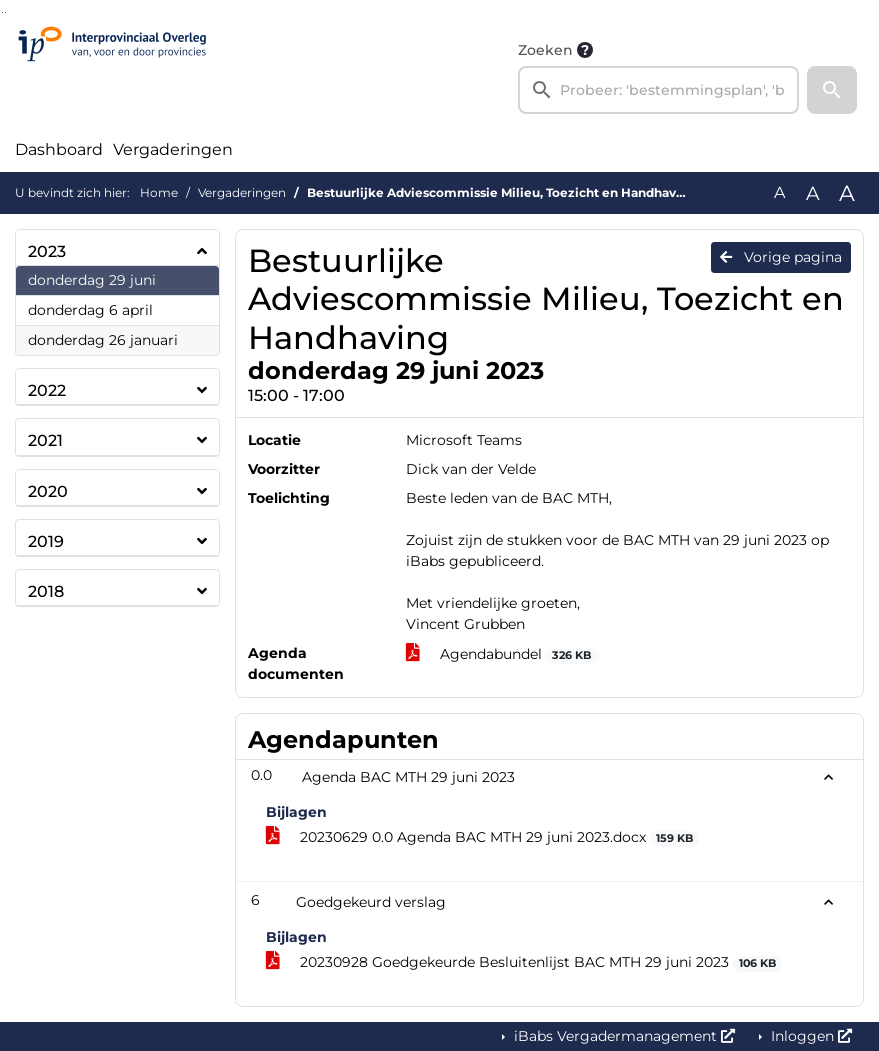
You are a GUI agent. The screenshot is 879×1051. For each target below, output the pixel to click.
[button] (832, 90)
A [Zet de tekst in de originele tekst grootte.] (779, 192)
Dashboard (59, 149)
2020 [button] (48, 491)
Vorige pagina (781, 257)
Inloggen (809, 1036)
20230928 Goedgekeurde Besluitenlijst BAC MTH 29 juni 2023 (524, 962)
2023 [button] (47, 251)
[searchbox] (658, 90)
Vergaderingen (173, 149)
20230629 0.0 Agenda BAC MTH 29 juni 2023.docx (483, 837)
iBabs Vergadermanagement (622, 1036)
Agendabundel (502, 654)
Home (159, 192)
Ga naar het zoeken (2, 12)
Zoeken (545, 50)
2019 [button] (46, 541)
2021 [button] (45, 440)
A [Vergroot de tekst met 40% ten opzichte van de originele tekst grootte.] (847, 193)
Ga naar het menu (5, 12)
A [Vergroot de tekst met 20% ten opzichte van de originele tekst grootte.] (813, 193)
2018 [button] (46, 591)
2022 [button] (47, 390)
